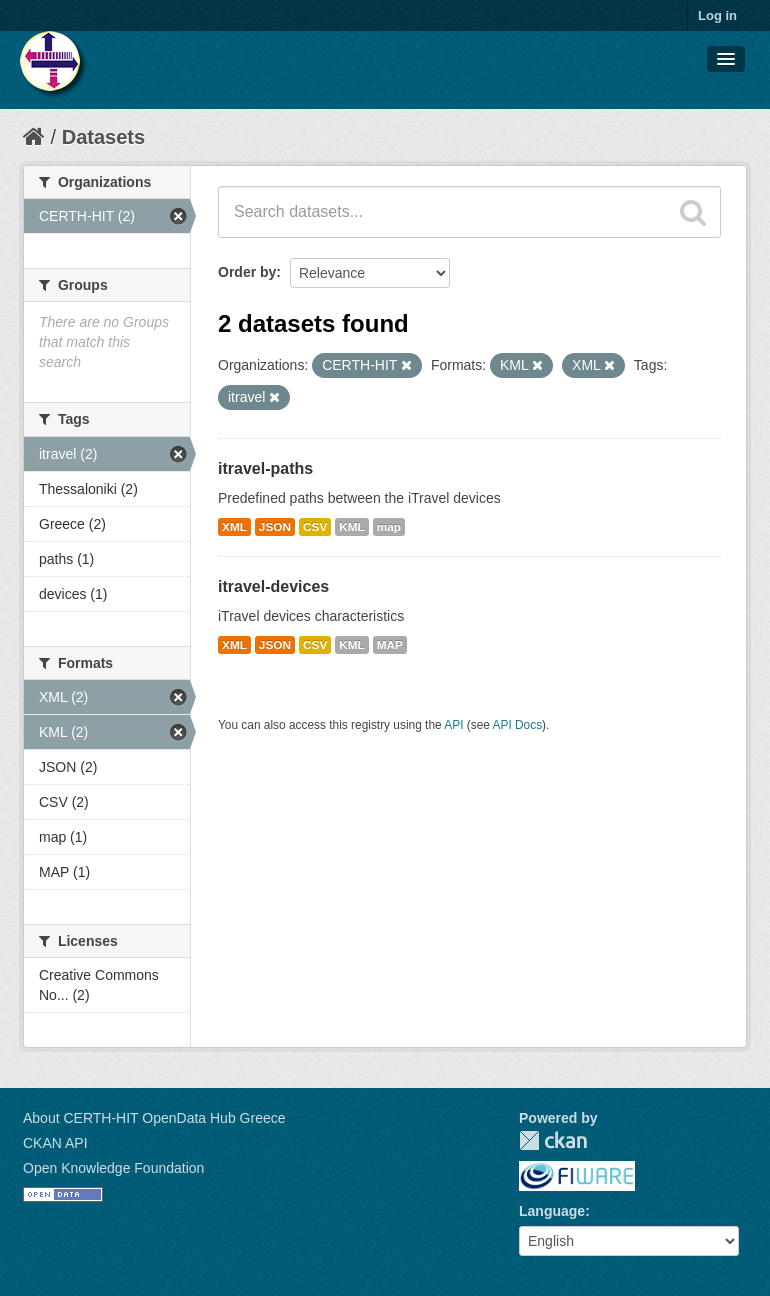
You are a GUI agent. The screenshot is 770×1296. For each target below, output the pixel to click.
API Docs (518, 725)
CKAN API (55, 1143)
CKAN (553, 1140)
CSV (315, 527)
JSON (275, 527)
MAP (390, 645)
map (389, 527)
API (453, 725)
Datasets (103, 137)
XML (234, 527)
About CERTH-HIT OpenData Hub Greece (154, 1118)
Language (552, 1211)
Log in (717, 15)
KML (352, 527)
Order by (247, 272)
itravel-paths (265, 468)
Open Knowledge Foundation (113, 1168)
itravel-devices (273, 586)
